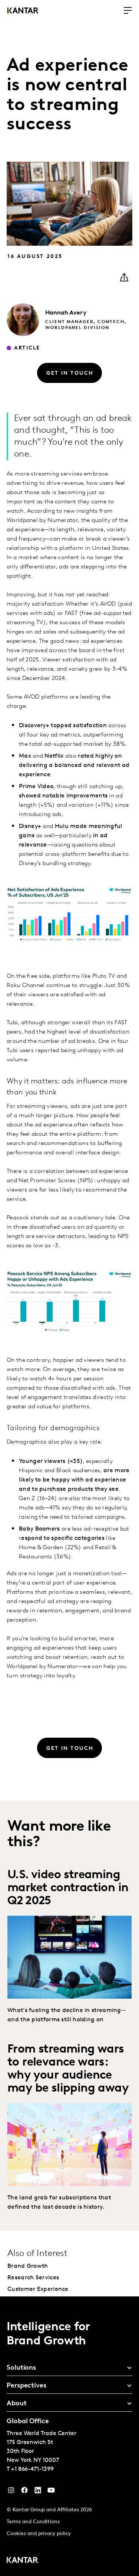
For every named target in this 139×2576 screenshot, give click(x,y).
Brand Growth (27, 2266)
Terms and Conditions (33, 2522)
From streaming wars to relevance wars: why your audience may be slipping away (68, 2069)
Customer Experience (38, 2289)
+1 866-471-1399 (32, 2469)
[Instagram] (11, 2492)
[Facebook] (24, 2492)
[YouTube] (37, 2492)
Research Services (33, 2278)
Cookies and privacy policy (39, 2534)
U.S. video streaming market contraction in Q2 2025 (67, 1888)
